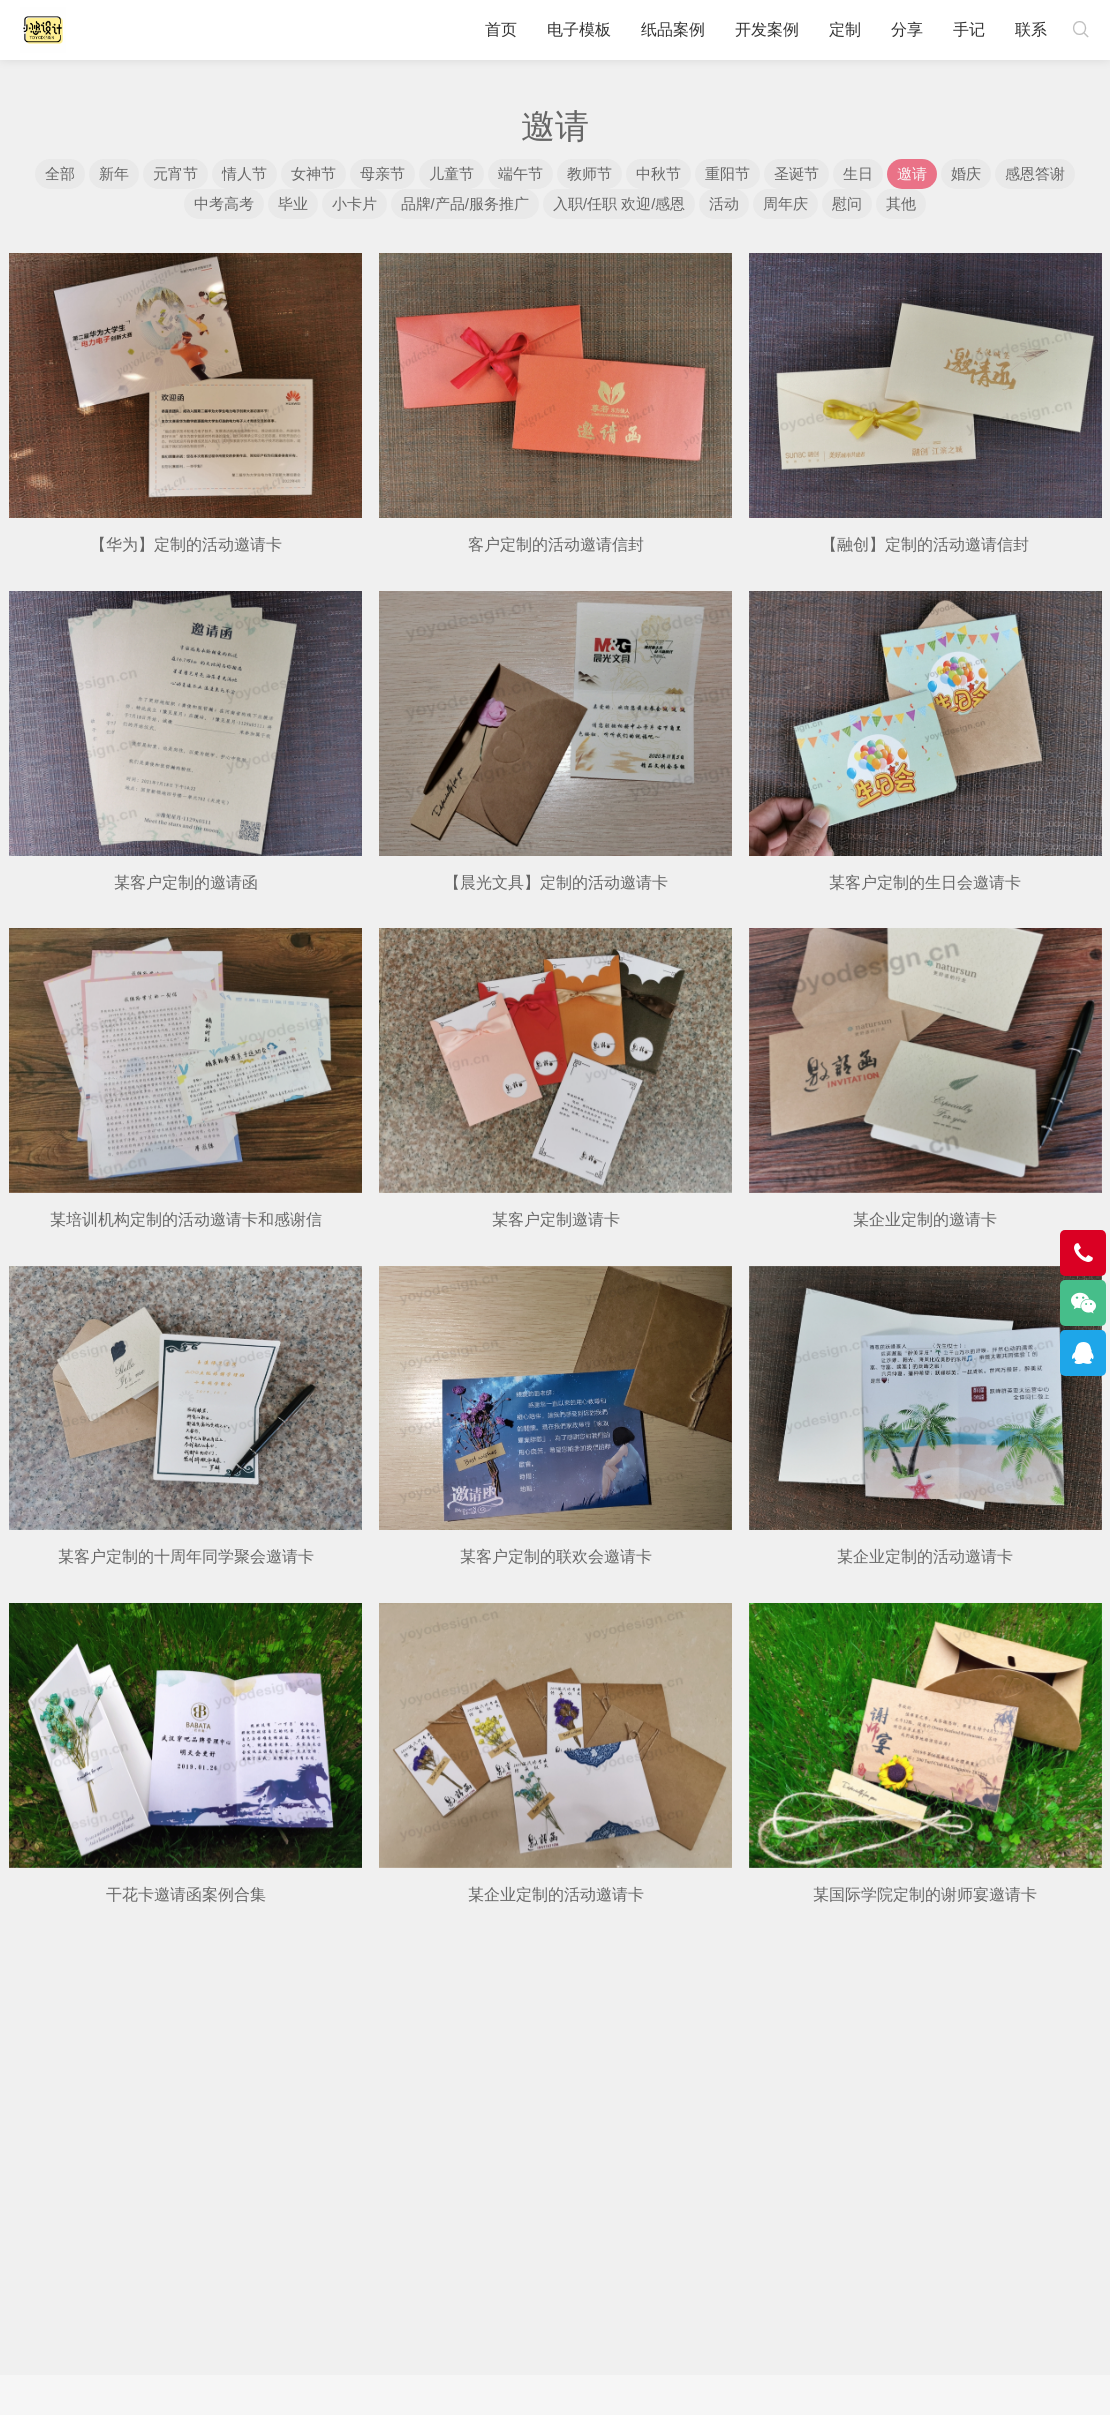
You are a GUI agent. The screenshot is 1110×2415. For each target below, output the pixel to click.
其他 (901, 203)
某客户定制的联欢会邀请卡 (556, 1556)
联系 (1031, 29)
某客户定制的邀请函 (186, 882)
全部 (60, 173)
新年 (114, 173)
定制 (845, 29)
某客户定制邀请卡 (556, 1219)
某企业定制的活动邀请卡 (925, 1556)
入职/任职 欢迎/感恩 (619, 203)
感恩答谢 (1035, 173)
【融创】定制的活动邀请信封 (925, 544)
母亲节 (382, 173)
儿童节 (451, 173)
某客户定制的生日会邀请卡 (925, 882)
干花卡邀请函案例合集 (186, 1894)
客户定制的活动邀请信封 (556, 544)
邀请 (912, 173)
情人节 (244, 173)
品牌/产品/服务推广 (465, 203)
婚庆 (966, 173)
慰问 (847, 203)
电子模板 (579, 29)
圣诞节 (796, 173)
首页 (501, 29)
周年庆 (785, 203)
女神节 (313, 173)
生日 (858, 173)
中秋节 (658, 173)
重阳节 (727, 173)
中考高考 (224, 203)
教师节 (589, 173)
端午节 (520, 173)
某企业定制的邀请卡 (925, 1219)
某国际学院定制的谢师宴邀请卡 (925, 1894)
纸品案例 (673, 29)
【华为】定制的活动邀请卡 (186, 544)
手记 (969, 29)
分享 (907, 29)
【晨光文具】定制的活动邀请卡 (556, 882)
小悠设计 (43, 30)
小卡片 (354, 203)
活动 (724, 203)
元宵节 (175, 173)
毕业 (293, 203)
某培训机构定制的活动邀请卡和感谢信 (186, 1219)
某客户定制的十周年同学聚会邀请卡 (186, 1556)
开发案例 (767, 29)
